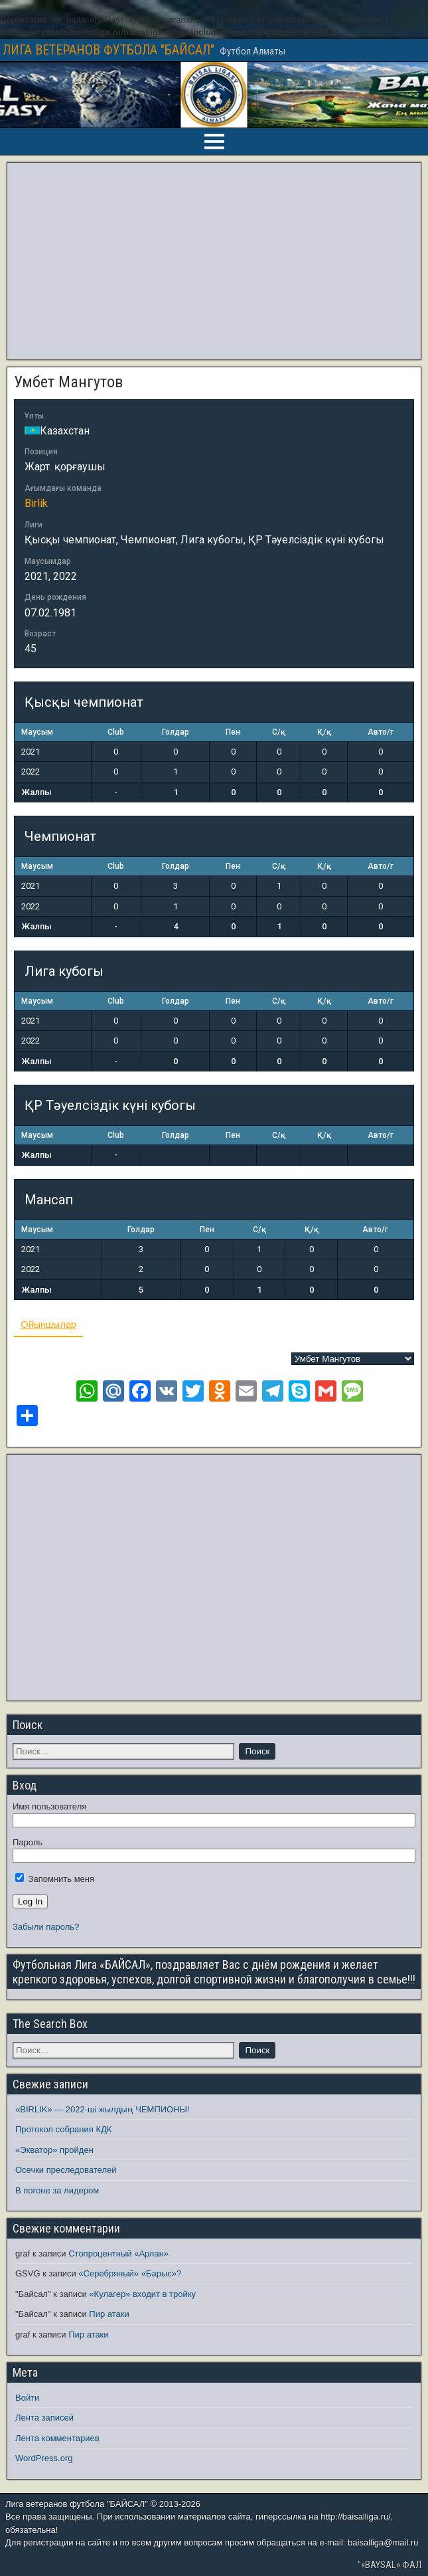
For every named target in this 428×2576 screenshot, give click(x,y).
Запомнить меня (54, 1879)
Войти (27, 2398)
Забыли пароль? (46, 1927)
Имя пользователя (49, 1806)
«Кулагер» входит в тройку (142, 2294)
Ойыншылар (48, 1324)
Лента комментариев (57, 2438)
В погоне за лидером (57, 2190)
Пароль (27, 1842)
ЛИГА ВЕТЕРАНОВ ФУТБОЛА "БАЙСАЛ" (108, 50)
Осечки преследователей (65, 2170)
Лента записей (44, 2418)
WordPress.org (43, 2458)
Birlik (36, 503)
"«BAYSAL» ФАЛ (389, 2565)
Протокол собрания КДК (63, 2129)
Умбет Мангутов (68, 382)
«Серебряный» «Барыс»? (129, 2273)
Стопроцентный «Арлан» (118, 2253)
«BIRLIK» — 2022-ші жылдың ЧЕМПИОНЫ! (102, 2109)
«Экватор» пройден (54, 2150)
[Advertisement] (214, 261)
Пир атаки (109, 2314)
